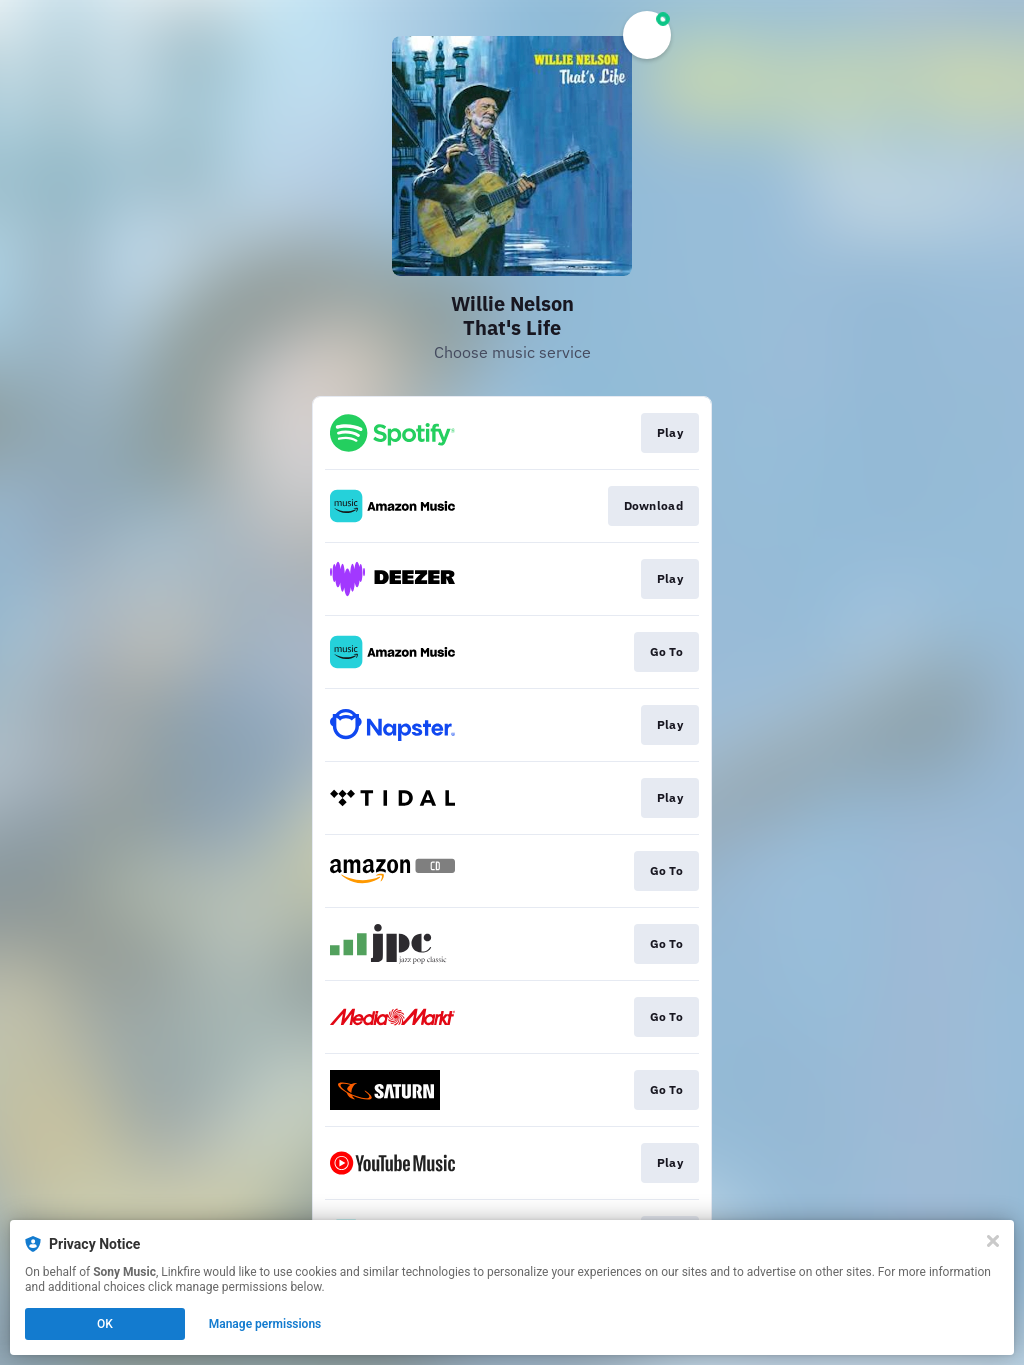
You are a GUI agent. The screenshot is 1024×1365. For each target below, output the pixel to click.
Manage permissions (265, 1324)
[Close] (993, 1241)
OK (105, 1324)
